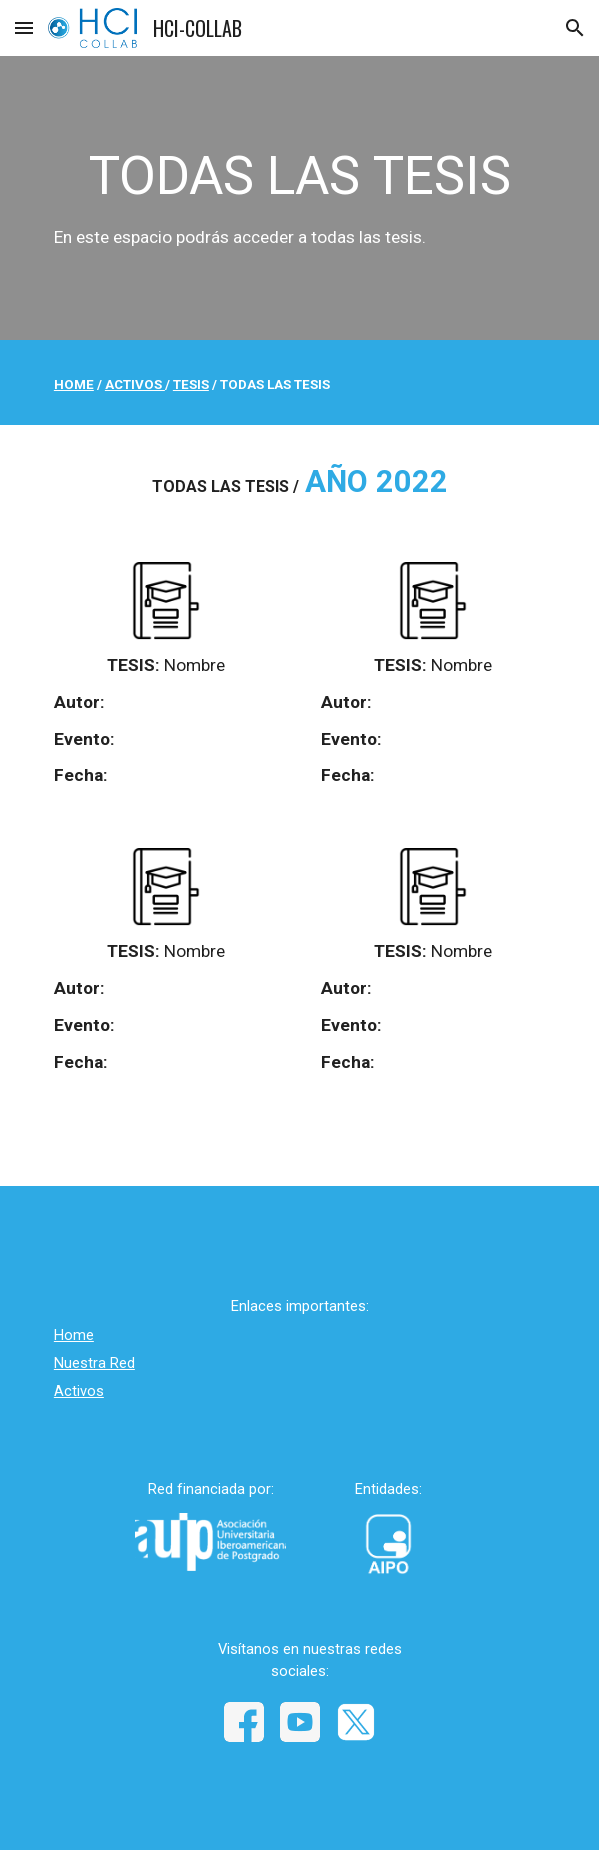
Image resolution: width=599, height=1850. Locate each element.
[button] (24, 27)
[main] (299, 198)
